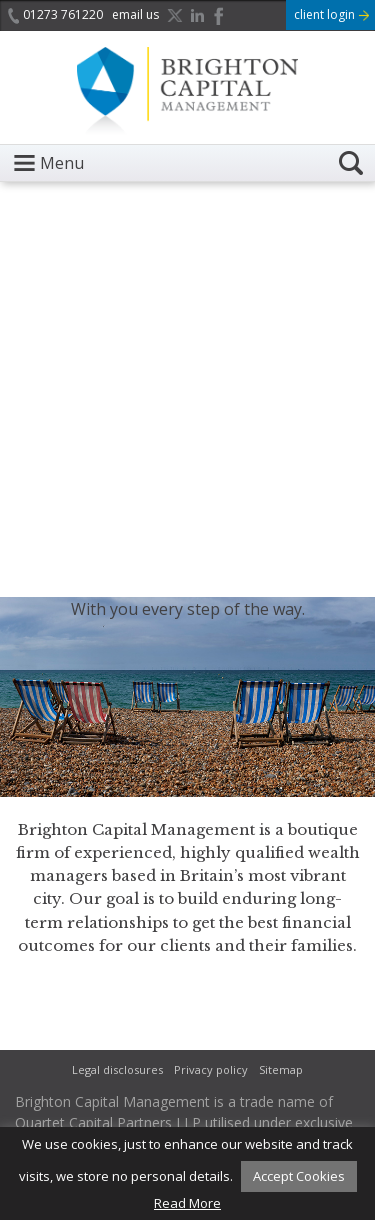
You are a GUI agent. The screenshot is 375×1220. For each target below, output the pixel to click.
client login (331, 14)
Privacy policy (211, 1069)
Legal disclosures (117, 1069)
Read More (187, 1203)
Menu (62, 163)
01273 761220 (55, 14)
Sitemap (281, 1069)
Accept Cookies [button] (299, 1176)
